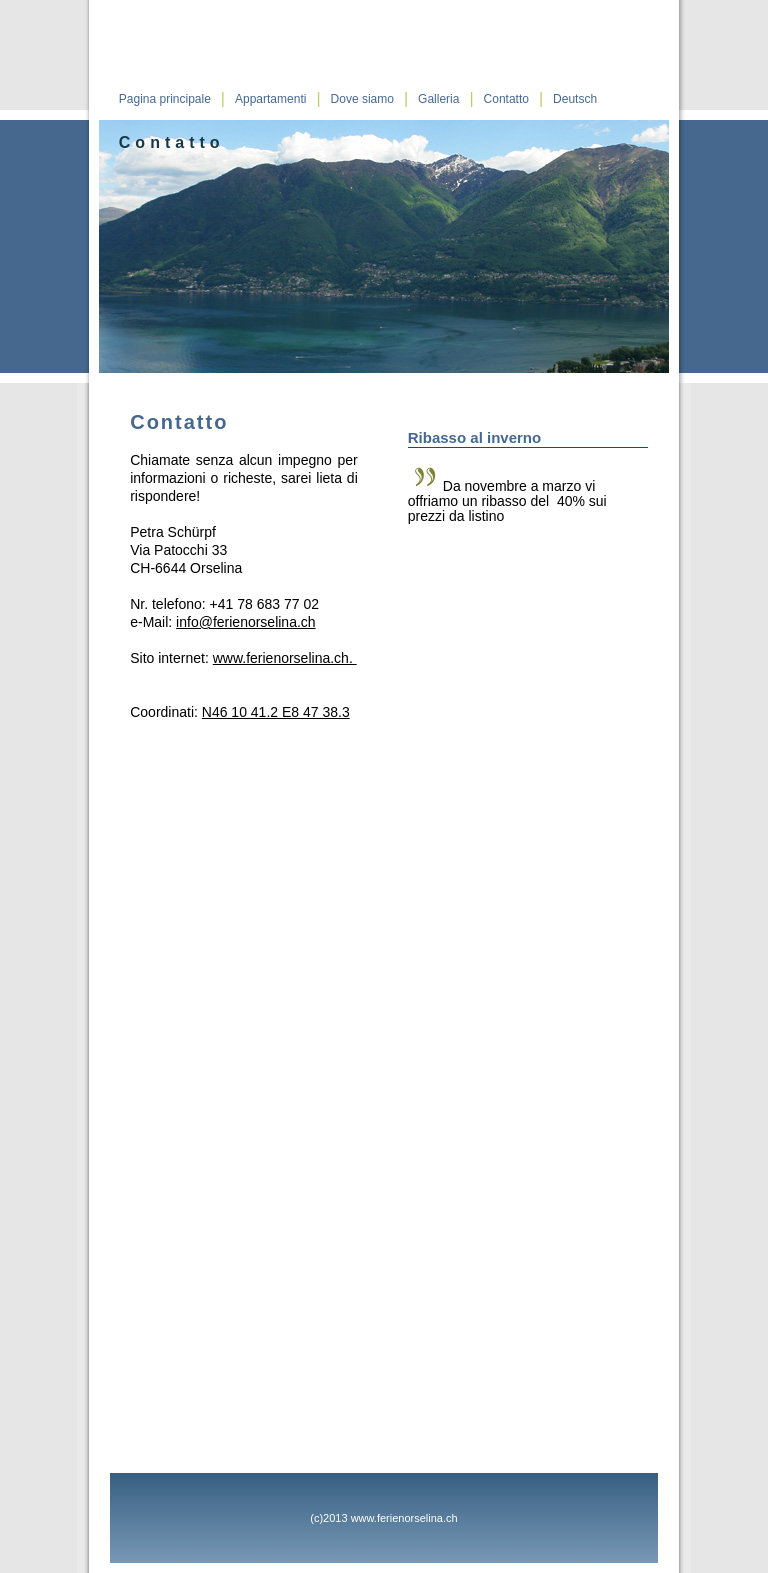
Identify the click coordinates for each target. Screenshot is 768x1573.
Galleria (438, 99)
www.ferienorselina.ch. (285, 658)
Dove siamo (362, 99)
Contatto (506, 99)
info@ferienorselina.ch (246, 622)
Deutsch (575, 99)
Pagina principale (165, 99)
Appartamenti (270, 99)
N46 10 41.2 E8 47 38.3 (276, 712)
